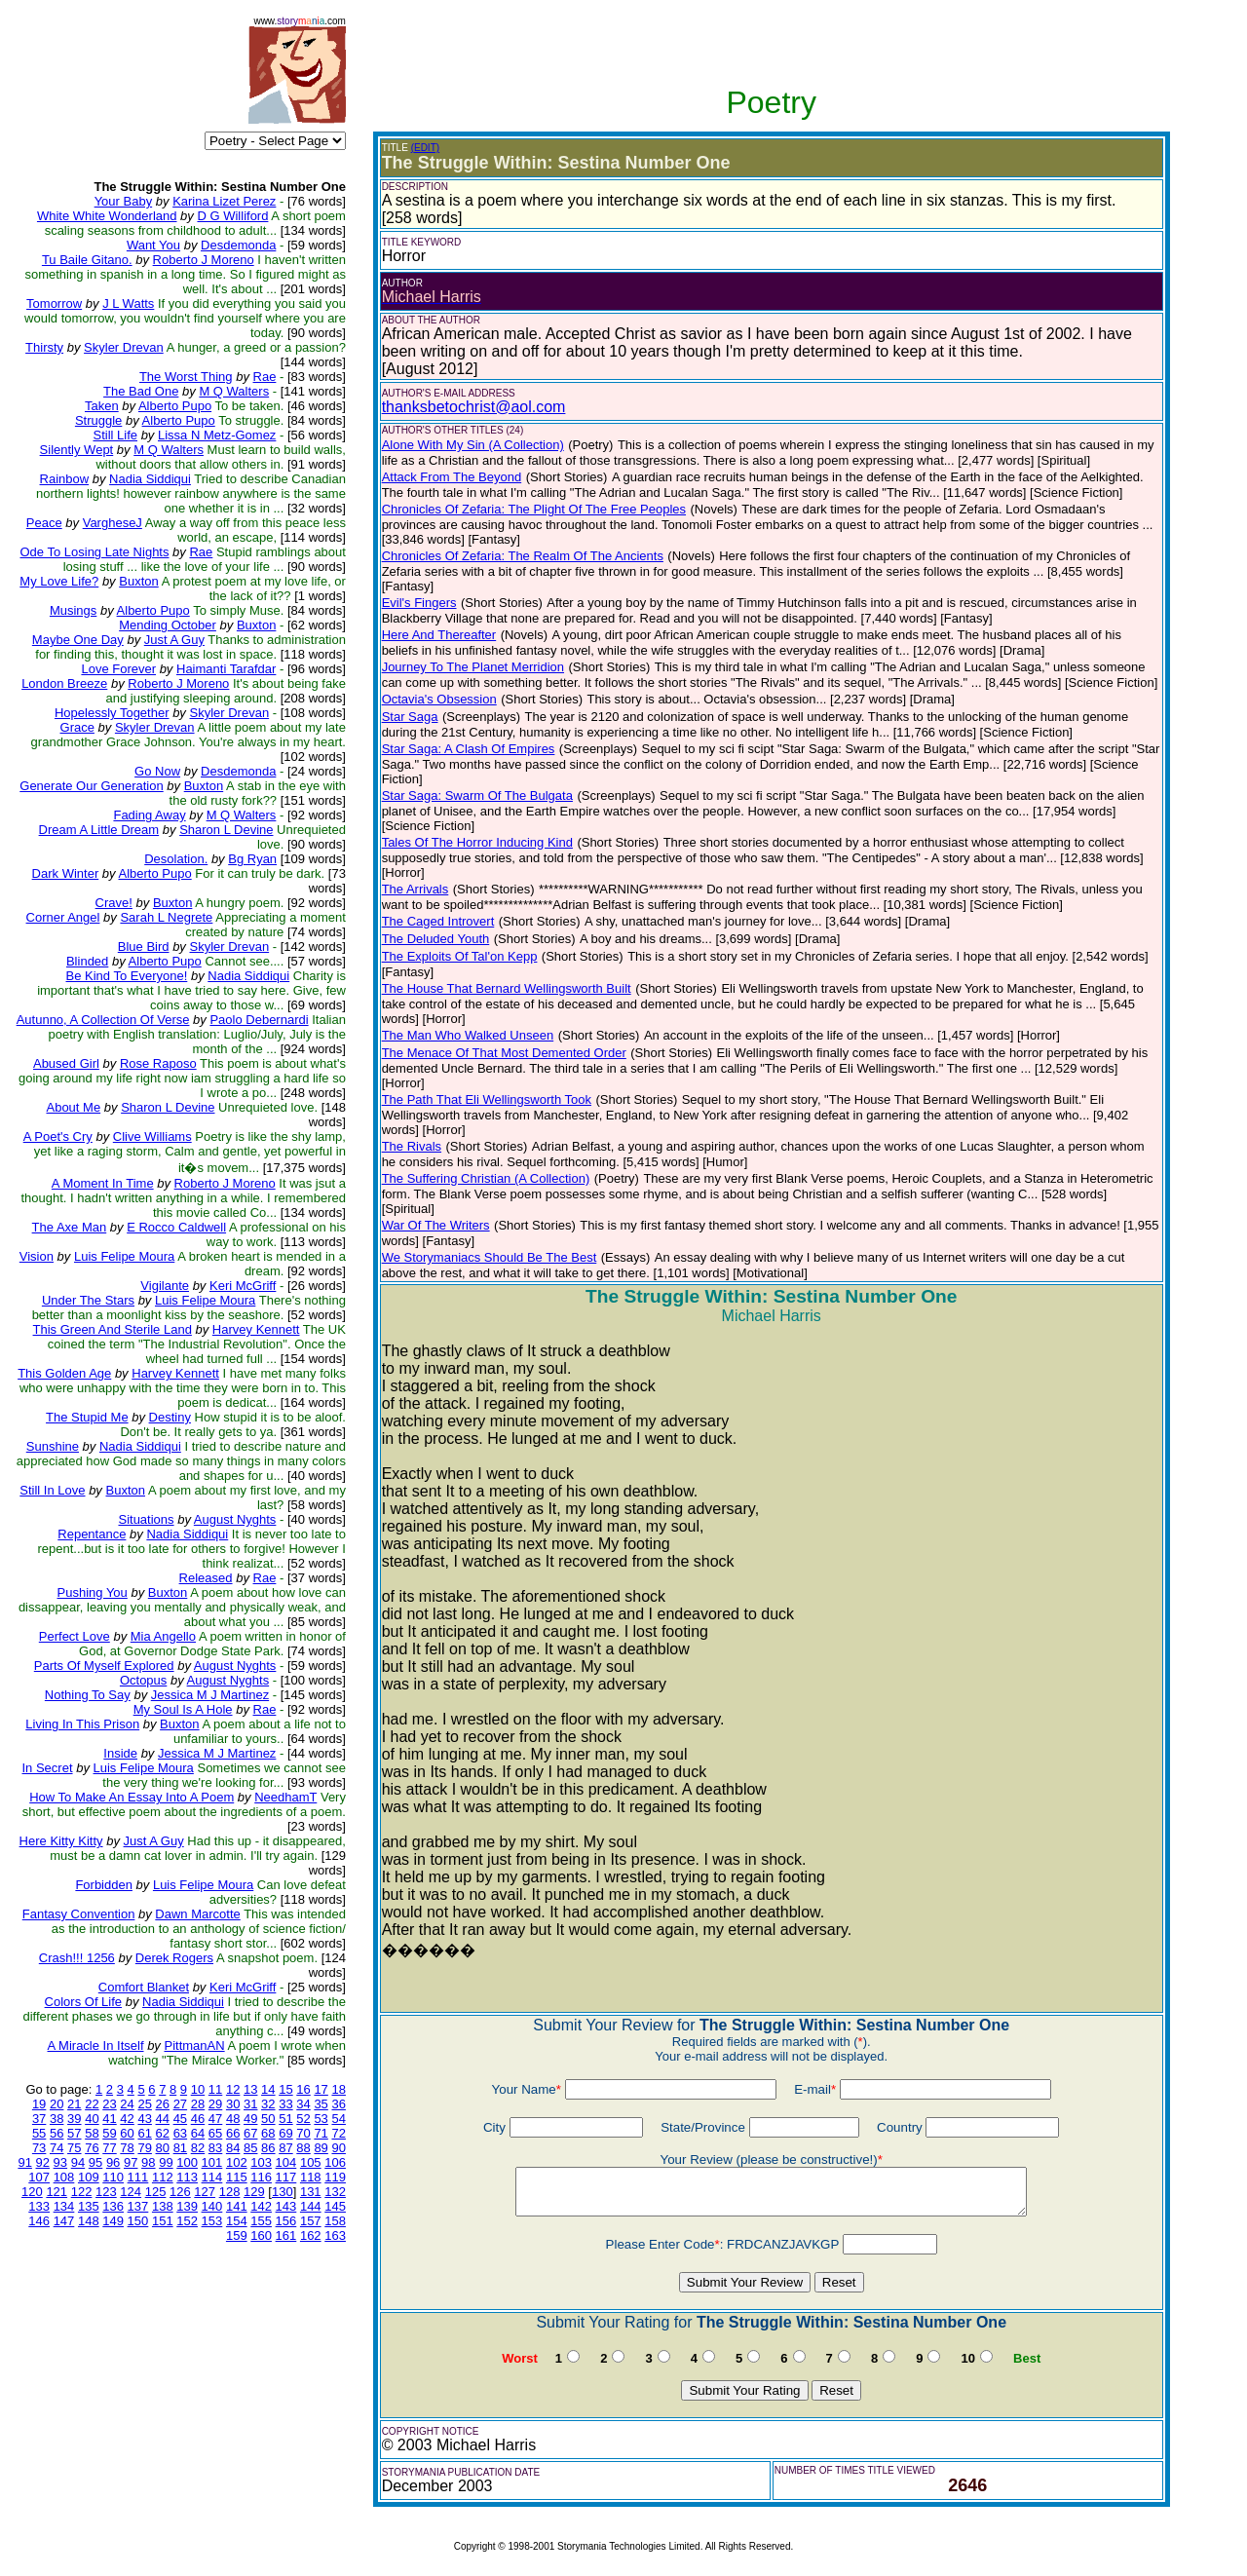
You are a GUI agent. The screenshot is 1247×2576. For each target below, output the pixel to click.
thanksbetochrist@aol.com (474, 406)
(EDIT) (425, 147)
